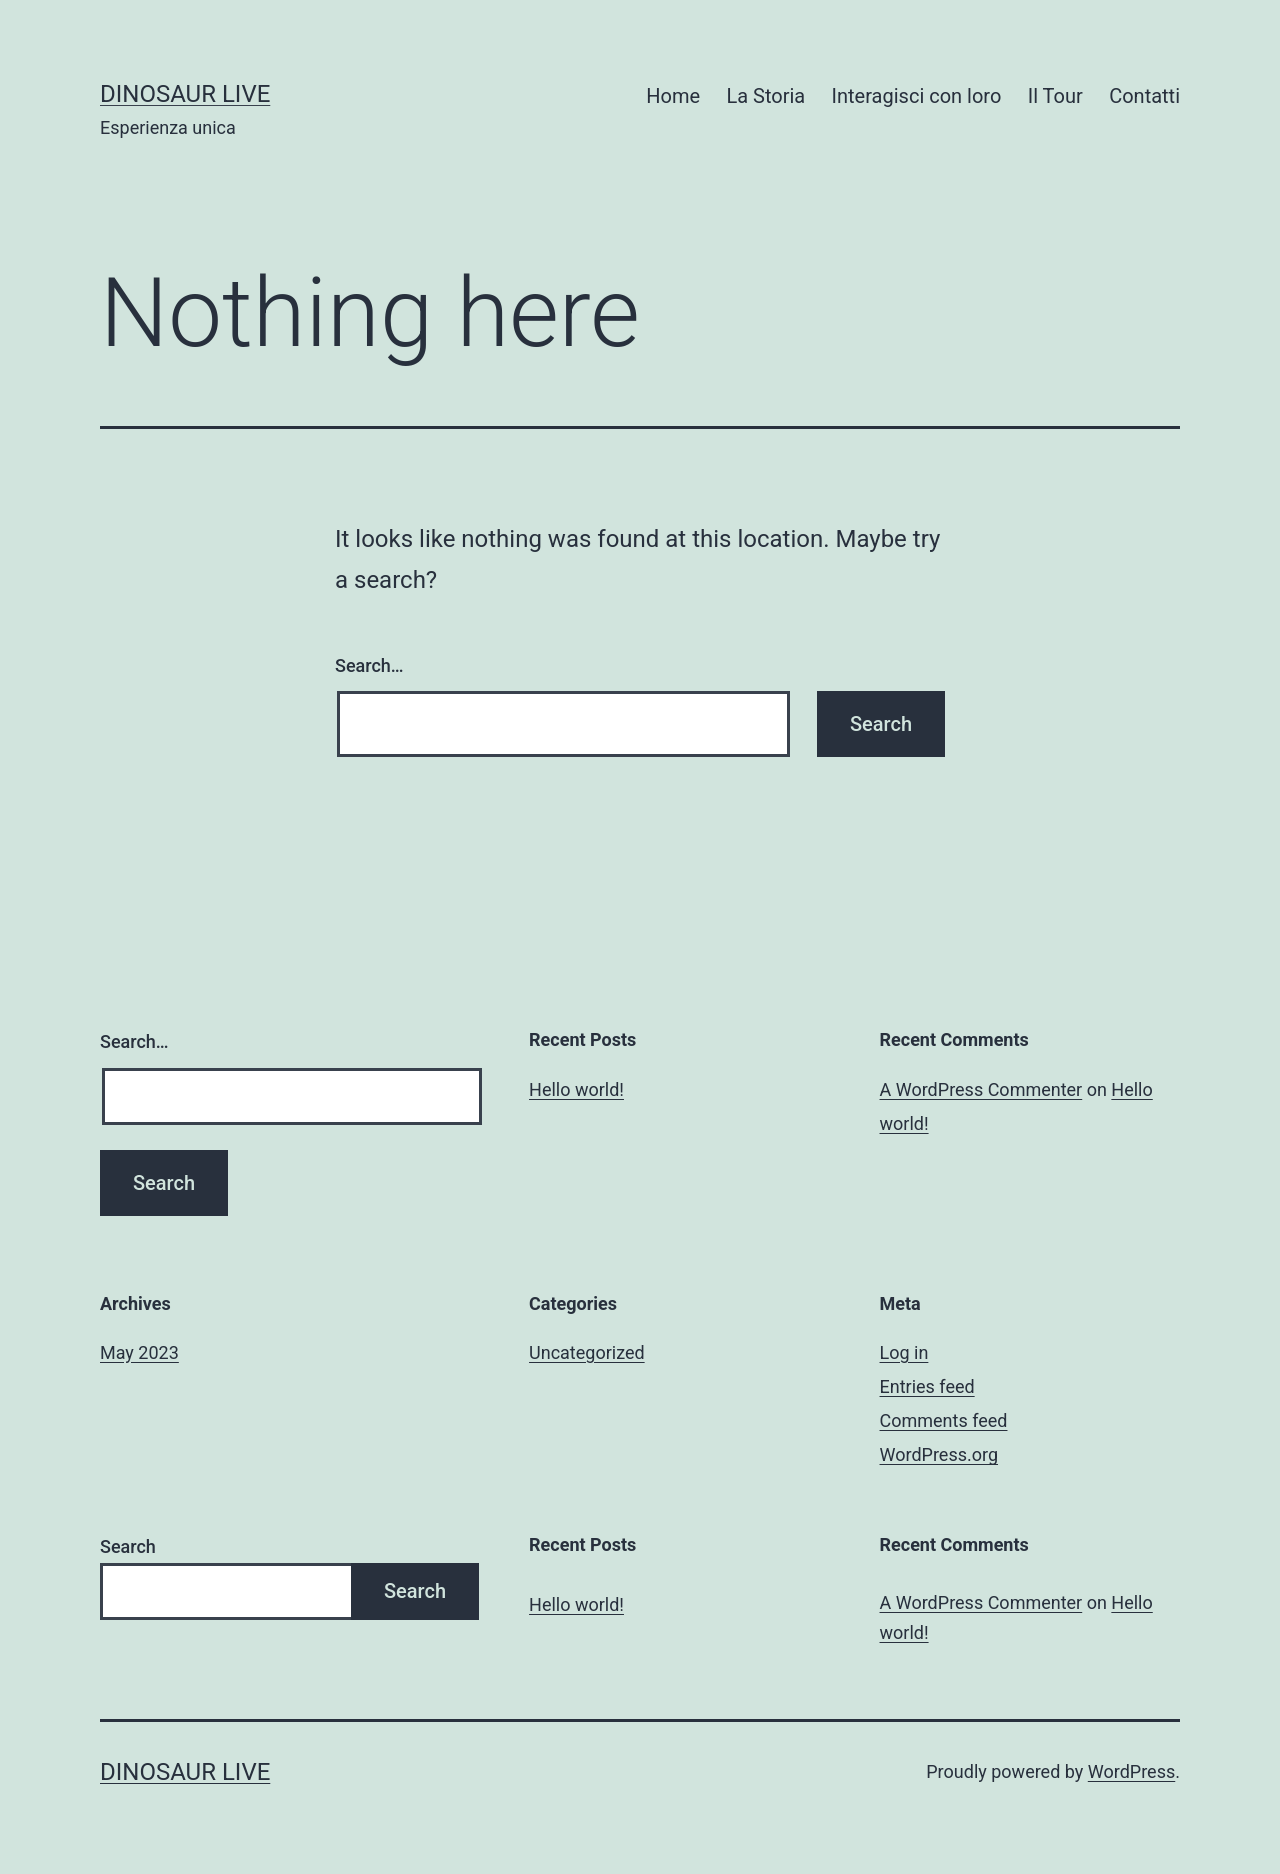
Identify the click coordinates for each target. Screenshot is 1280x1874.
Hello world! (576, 1089)
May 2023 (139, 1352)
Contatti (1144, 96)
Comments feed (944, 1420)
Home (673, 96)
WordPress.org (939, 1454)
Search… (369, 665)
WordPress (1131, 1771)
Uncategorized (587, 1352)
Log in (904, 1352)
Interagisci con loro (917, 96)
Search (128, 1546)
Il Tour (1055, 96)
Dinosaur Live (185, 94)
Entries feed (927, 1386)
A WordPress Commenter (981, 1089)
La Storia (765, 96)
